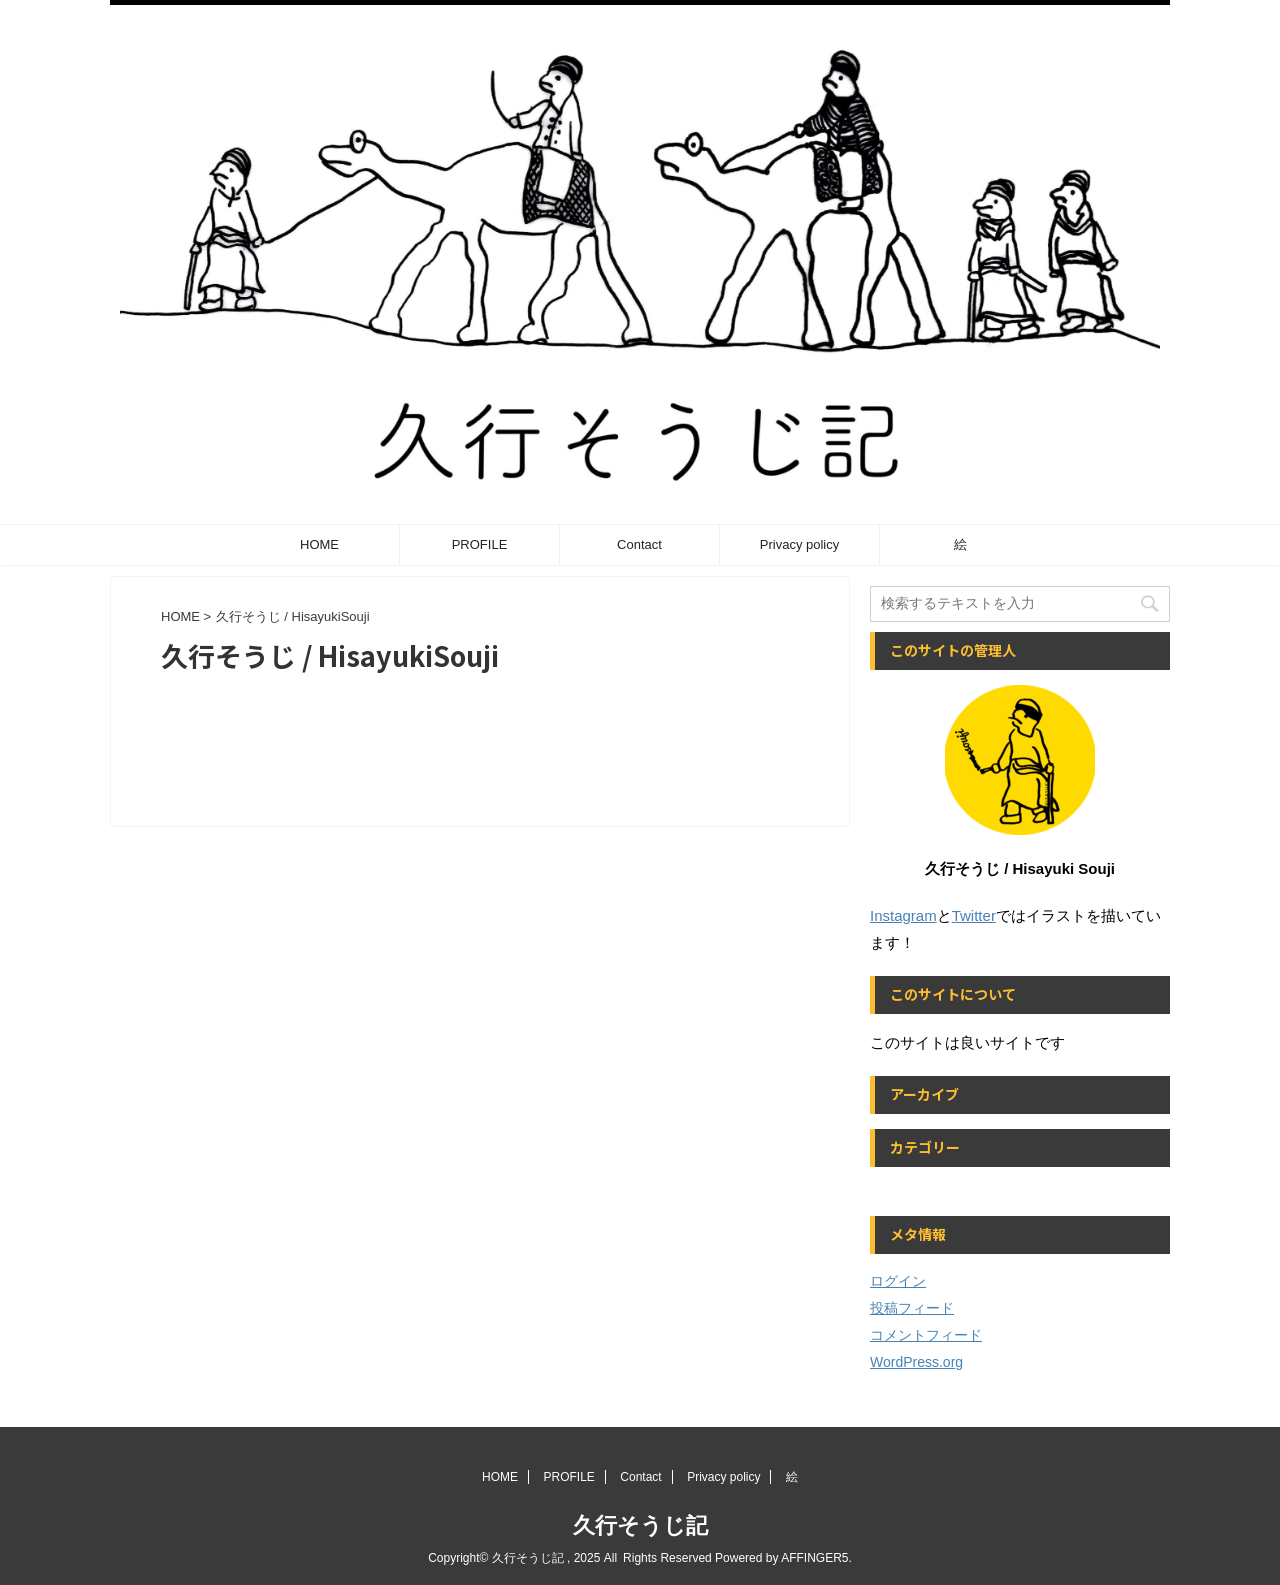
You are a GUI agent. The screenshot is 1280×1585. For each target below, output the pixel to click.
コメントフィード (926, 1335)
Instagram (903, 915)
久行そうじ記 (640, 1525)
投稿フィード (912, 1308)
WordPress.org (916, 1362)
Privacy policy (799, 544)
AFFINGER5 (814, 1558)
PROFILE (480, 544)
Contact (639, 544)
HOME (319, 544)
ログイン (898, 1281)
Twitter (974, 915)
